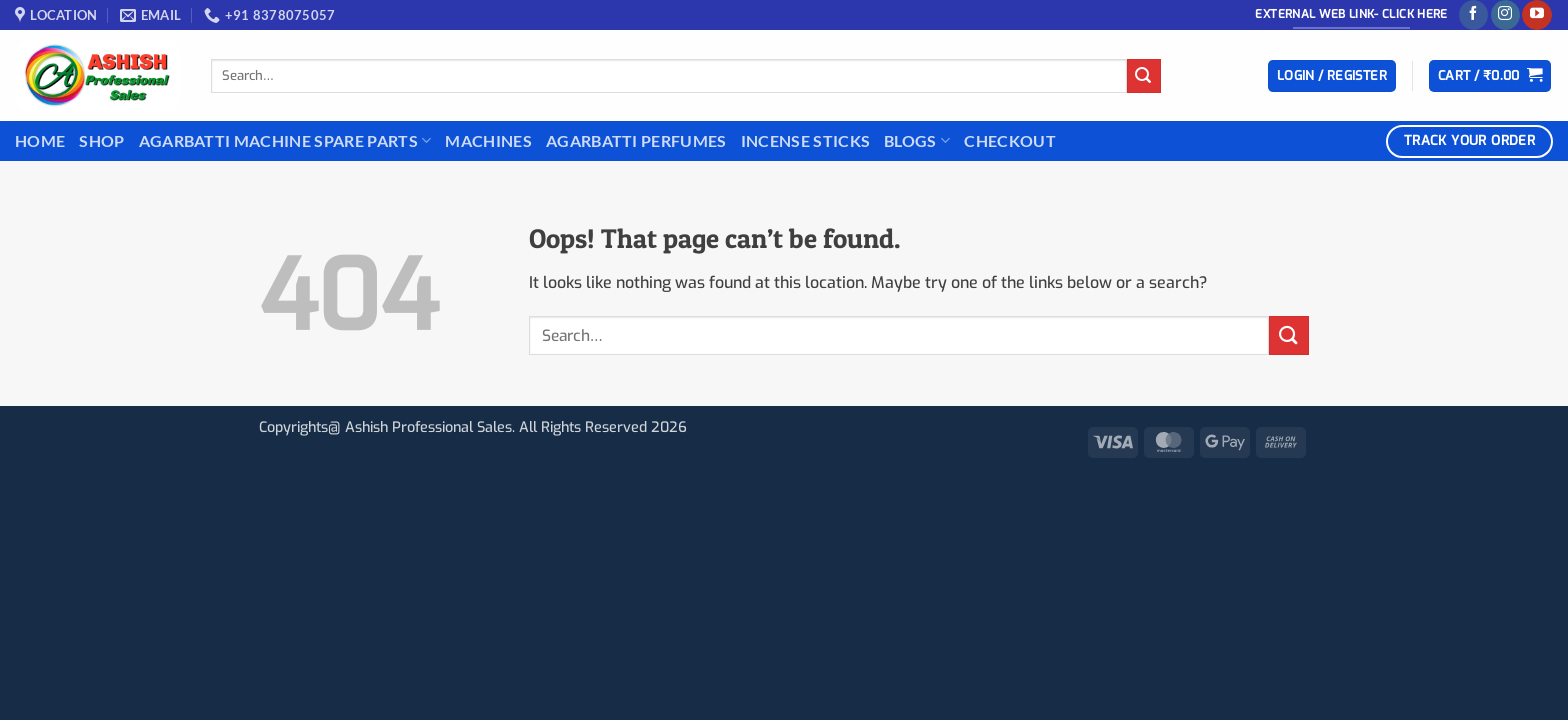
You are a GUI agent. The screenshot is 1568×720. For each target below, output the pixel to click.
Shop (101, 140)
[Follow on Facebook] (1473, 15)
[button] (1332, 76)
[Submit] (1144, 76)
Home (40, 140)
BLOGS (917, 141)
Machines (488, 140)
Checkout (1010, 140)
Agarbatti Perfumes (636, 140)
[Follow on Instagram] (1505, 15)
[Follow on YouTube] (1536, 15)
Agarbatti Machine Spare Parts (285, 141)
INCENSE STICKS (805, 140)
